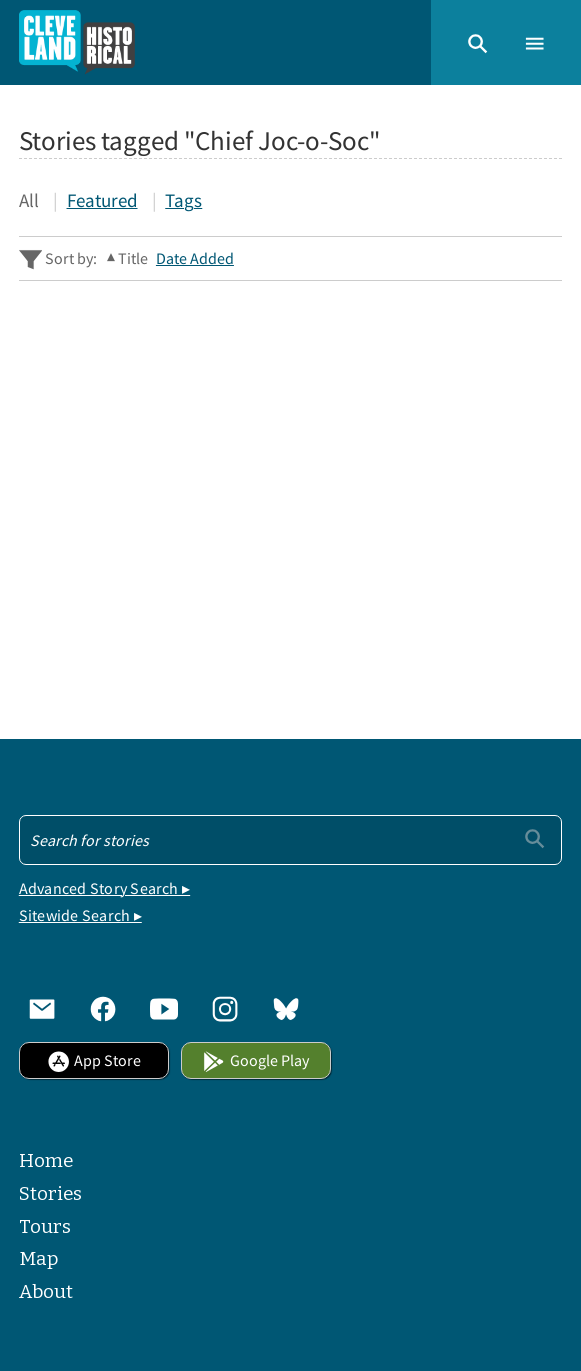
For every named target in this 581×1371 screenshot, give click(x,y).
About (46, 1291)
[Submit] (534, 838)
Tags (183, 200)
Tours (45, 1226)
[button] (477, 42)
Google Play (255, 1060)
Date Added (195, 258)
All (29, 200)
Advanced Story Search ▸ (104, 888)
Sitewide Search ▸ (80, 915)
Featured (102, 200)
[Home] (76, 42)
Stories (50, 1193)
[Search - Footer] (290, 840)
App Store (94, 1060)
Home (46, 1160)
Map (38, 1258)
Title (133, 258)
